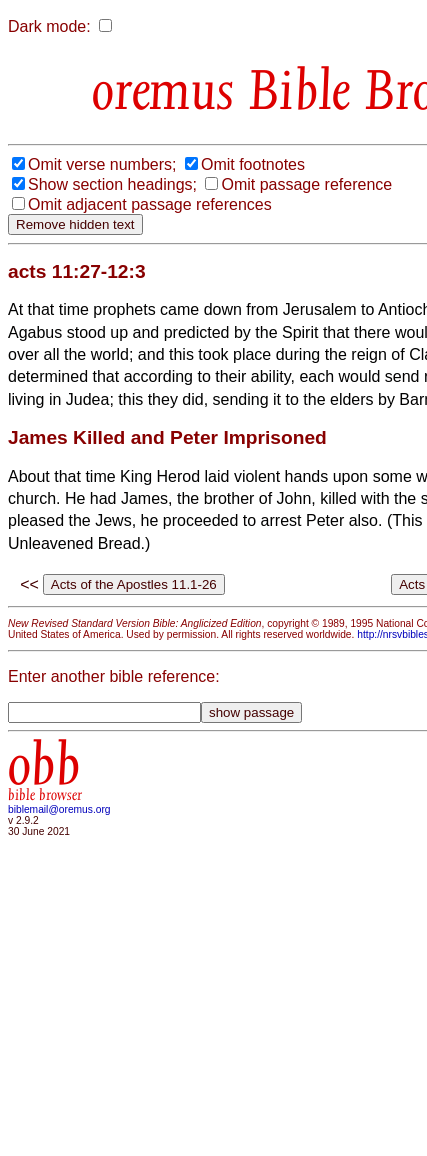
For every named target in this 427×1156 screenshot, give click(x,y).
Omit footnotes (253, 164)
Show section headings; (112, 184)
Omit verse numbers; (102, 164)
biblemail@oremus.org (59, 809)
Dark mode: (49, 26)
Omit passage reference (306, 184)
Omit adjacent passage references (150, 204)
